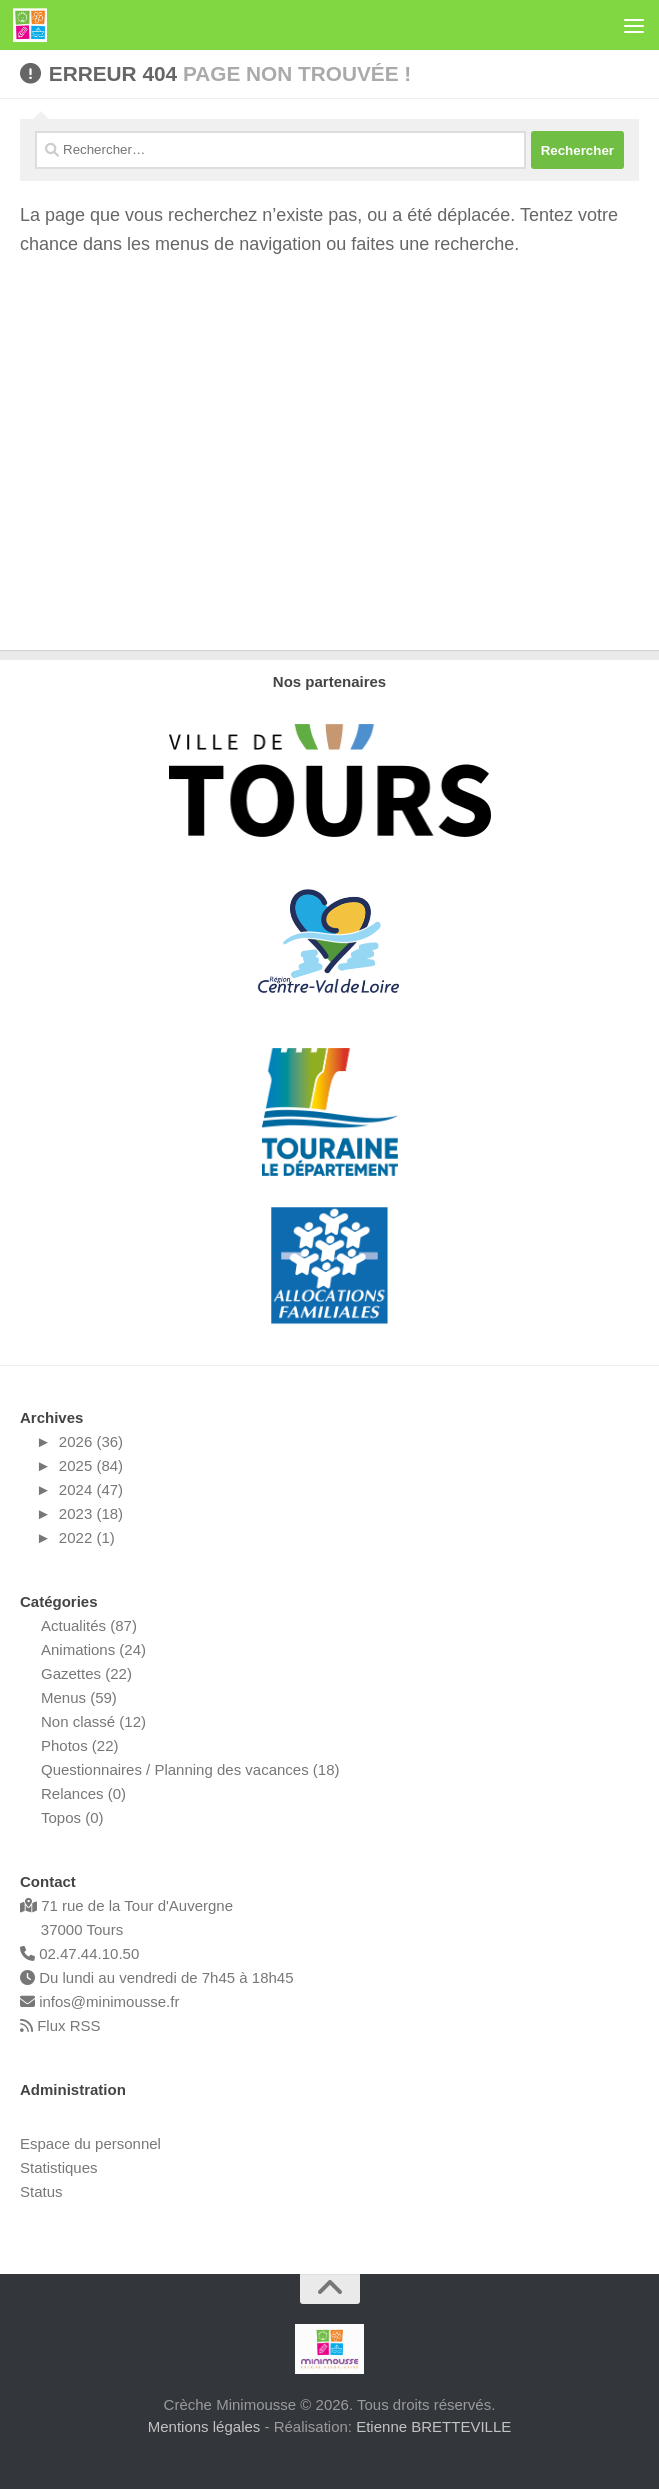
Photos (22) (80, 1745)
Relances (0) (83, 1793)
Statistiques (59, 2167)
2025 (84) (91, 1465)
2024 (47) (91, 1489)
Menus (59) (79, 1697)
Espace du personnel (90, 2143)
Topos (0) (72, 1817)
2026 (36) (91, 1441)
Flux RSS (60, 2025)
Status (41, 2191)
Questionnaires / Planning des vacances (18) (190, 1769)
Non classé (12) (93, 1721)
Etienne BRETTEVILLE (433, 2426)
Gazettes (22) (86, 1673)
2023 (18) (91, 1513)
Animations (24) (93, 1649)
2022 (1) (87, 1537)
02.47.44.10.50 (79, 1953)
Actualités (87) (89, 1625)
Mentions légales (204, 2426)
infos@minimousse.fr (99, 2001)
